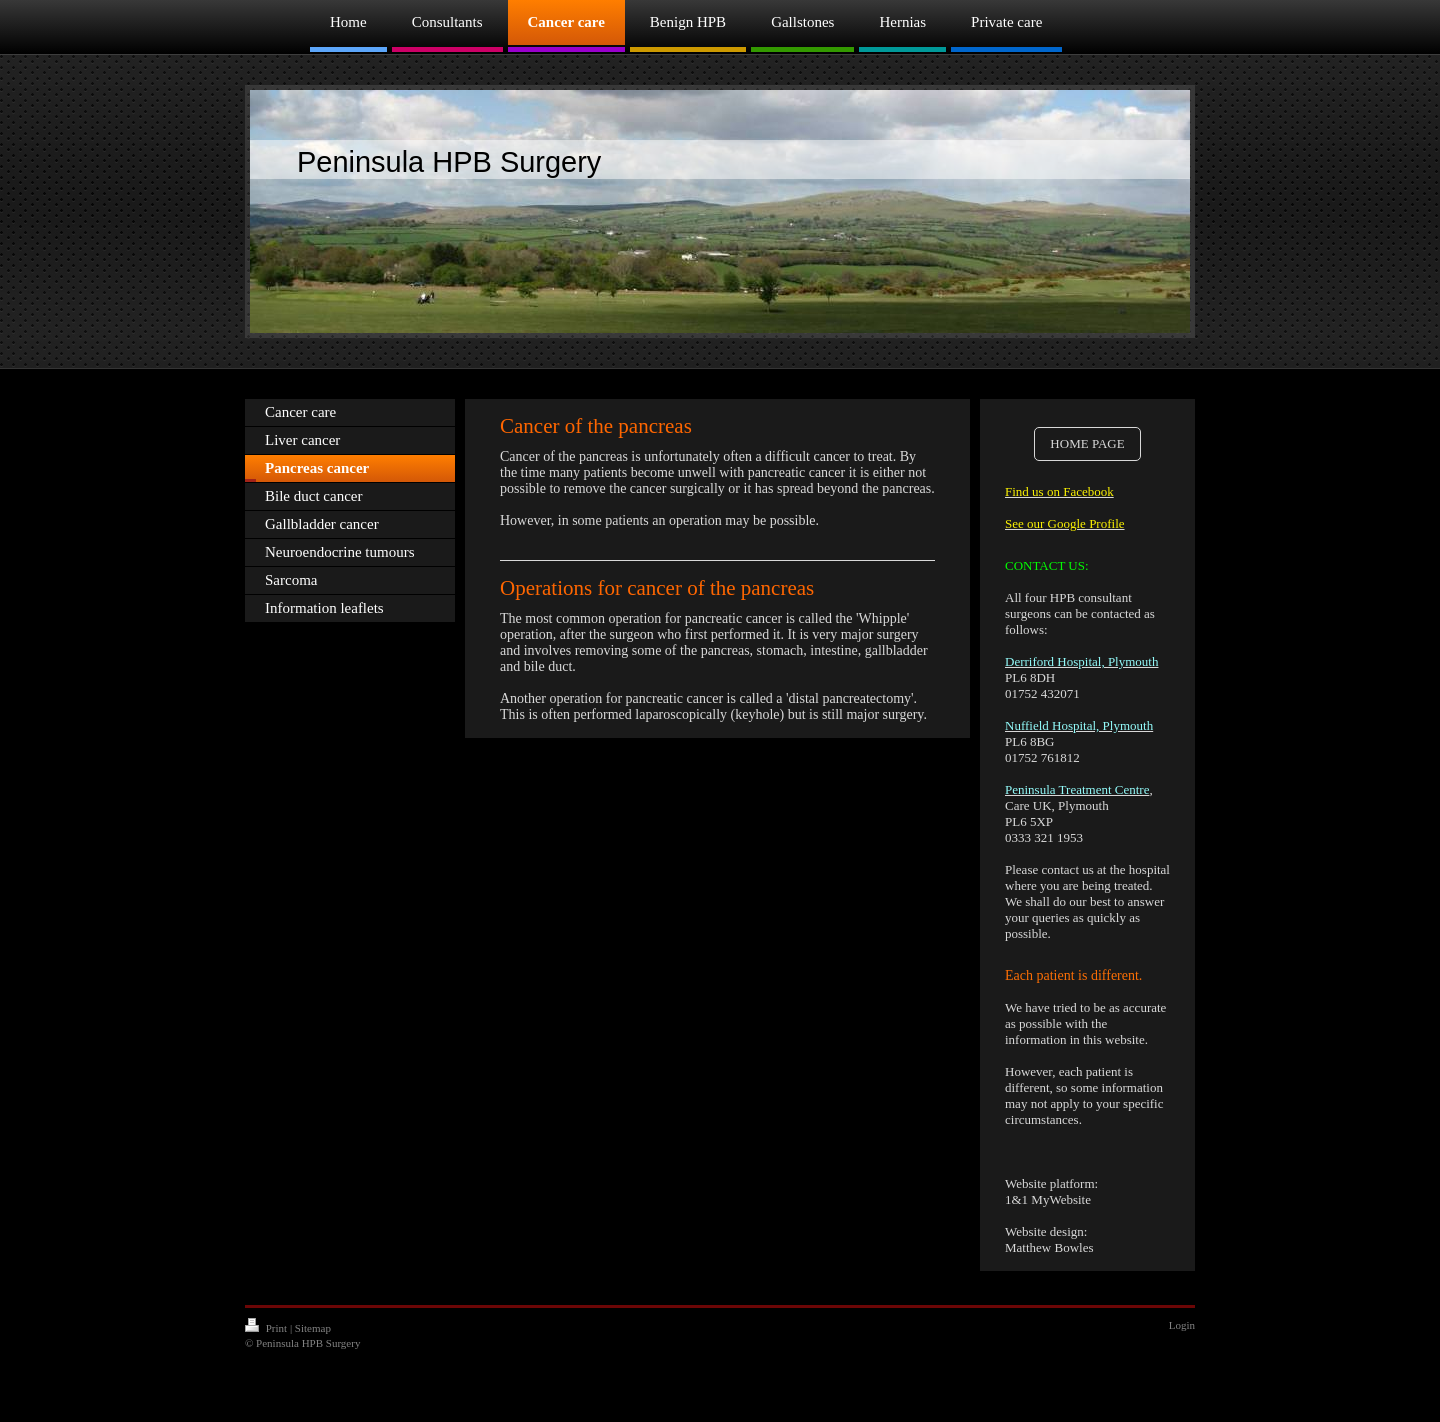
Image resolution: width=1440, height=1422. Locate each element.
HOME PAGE (1087, 443)
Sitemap (313, 1328)
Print (267, 1328)
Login (1182, 1325)
